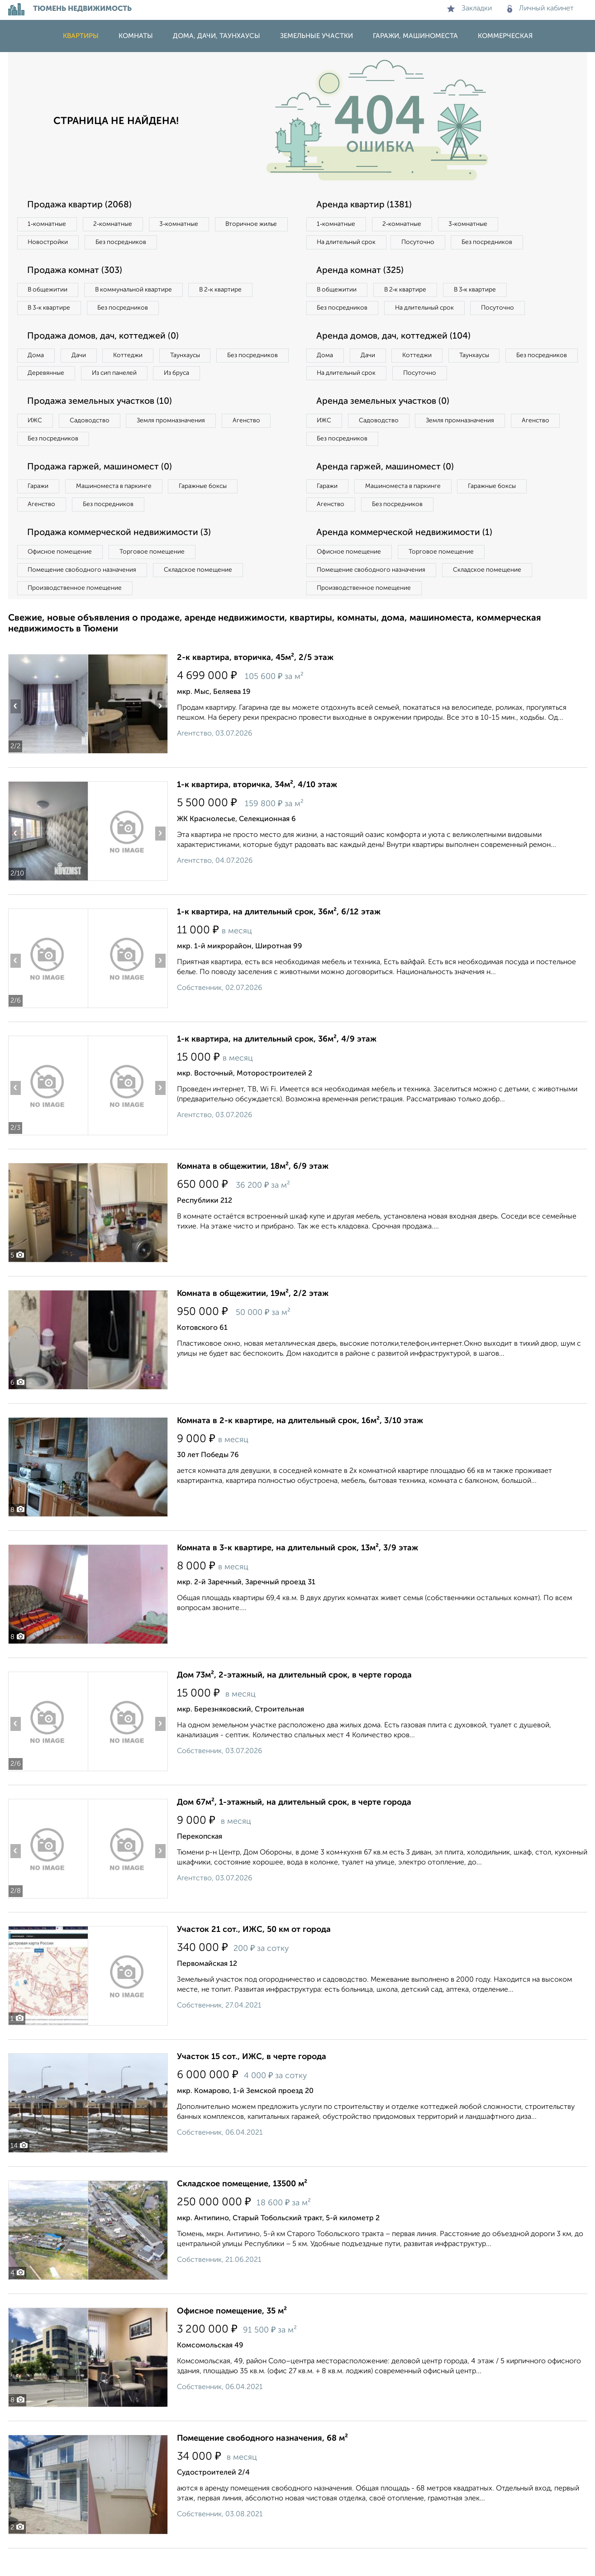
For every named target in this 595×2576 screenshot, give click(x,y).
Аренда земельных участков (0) (385, 424)
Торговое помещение (157, 578)
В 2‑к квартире (230, 291)
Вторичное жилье (55, 243)
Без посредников (208, 243)
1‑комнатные (48, 224)
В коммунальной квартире (139, 291)
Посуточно (423, 243)
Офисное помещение (62, 578)
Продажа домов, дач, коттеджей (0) (106, 339)
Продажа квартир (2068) (82, 205)
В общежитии (49, 291)
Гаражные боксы (210, 511)
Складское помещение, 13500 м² (242, 2212)
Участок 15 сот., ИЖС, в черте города (251, 2084)
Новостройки (132, 243)
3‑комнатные (185, 224)
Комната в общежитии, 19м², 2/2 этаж (252, 1321)
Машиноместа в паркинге (118, 511)
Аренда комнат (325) (362, 272)
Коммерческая (505, 36)
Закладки (469, 8)
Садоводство (94, 444)
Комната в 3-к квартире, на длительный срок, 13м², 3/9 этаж (297, 1576)
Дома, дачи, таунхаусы (216, 36)
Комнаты (136, 36)
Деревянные (128, 377)
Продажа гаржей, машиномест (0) (103, 491)
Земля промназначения (178, 444)
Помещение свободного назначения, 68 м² (262, 2466)
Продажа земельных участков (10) (102, 424)
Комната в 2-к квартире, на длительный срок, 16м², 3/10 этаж (300, 1448)
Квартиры (81, 36)
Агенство (257, 444)
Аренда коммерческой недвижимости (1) (407, 558)
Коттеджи (134, 358)
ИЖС (36, 444)
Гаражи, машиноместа (415, 36)
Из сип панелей (200, 377)
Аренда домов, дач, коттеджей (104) (396, 357)
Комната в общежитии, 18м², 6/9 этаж (252, 1194)
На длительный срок (348, 243)
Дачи (82, 358)
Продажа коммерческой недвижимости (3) (122, 558)
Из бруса (42, 395)
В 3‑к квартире (51, 310)
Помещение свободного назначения (84, 596)
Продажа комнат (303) (77, 272)
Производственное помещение (76, 615)
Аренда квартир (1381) (366, 205)
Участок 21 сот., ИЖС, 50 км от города (254, 1957)
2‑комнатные (116, 224)
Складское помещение (203, 596)
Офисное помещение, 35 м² (232, 2339)
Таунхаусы (194, 358)
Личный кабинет (540, 8)
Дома (37, 358)
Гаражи (39, 511)
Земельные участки (316, 36)
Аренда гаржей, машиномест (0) (388, 491)
